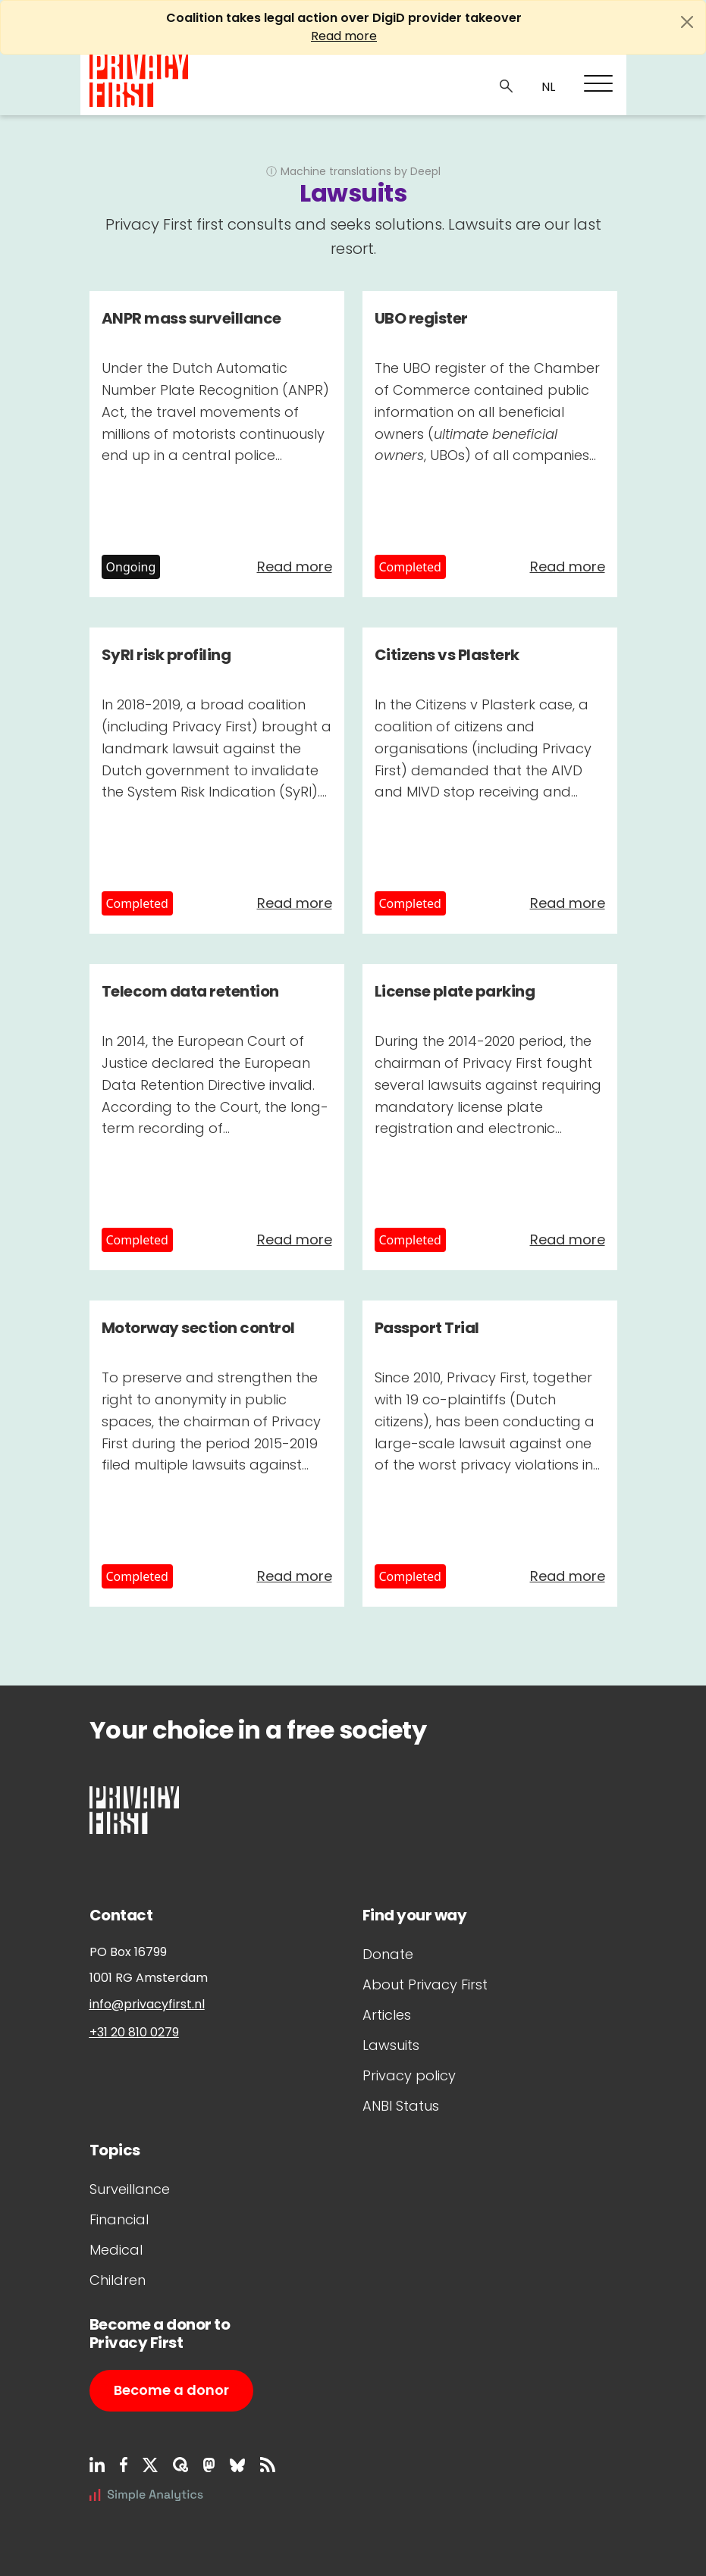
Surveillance (129, 2189)
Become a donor (171, 2389)
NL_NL (546, 87)
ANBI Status (400, 2105)
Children (117, 2280)
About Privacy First (425, 1984)
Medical (116, 2249)
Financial (119, 2219)
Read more (344, 36)
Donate (387, 1954)
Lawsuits (390, 2045)
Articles (386, 2014)
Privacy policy (409, 2075)
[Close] (687, 22)
